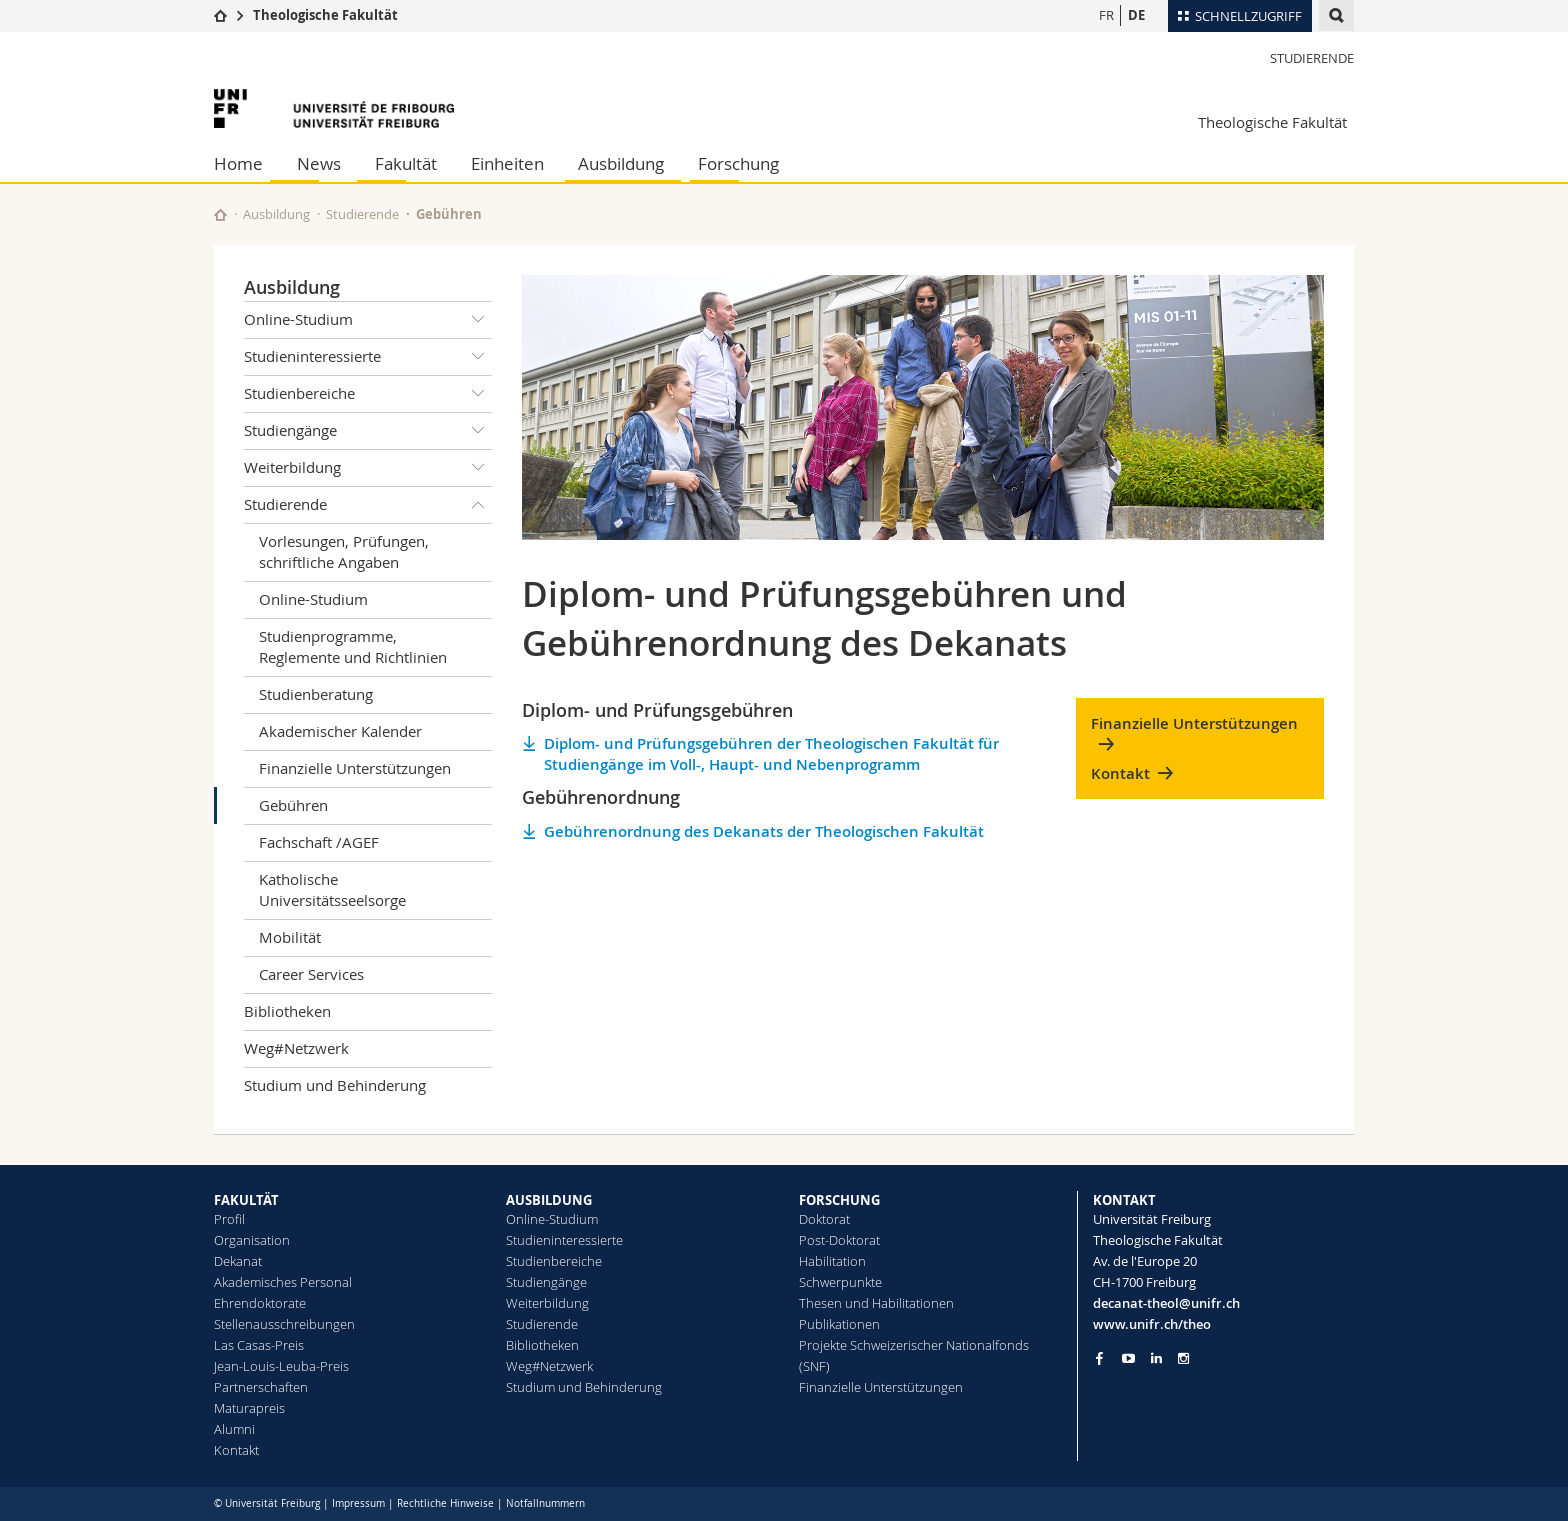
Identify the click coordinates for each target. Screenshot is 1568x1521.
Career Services (311, 974)
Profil (229, 1219)
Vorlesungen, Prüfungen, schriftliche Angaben (344, 551)
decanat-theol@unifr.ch (1166, 1303)
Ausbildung (621, 163)
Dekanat (238, 1261)
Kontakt (1120, 773)
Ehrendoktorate (260, 1303)
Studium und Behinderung (335, 1085)
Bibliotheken (287, 1011)
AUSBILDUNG (549, 1200)
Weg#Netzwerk (296, 1048)
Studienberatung (316, 694)
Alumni (234, 1429)
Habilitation (832, 1261)
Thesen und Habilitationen (876, 1303)
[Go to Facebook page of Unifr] (1099, 1358)
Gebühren (293, 805)
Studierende (1312, 58)
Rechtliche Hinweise (445, 1503)
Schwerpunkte (840, 1282)
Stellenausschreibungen (284, 1324)
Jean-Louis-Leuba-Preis (281, 1366)
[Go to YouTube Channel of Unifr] (1128, 1358)
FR (1106, 15)
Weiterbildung (368, 468)
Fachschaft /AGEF (319, 842)
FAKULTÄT (246, 1200)
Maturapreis (249, 1408)
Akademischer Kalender (340, 731)
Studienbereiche (368, 394)
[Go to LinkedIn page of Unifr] (1156, 1358)
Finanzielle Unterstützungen (355, 768)
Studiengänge (368, 431)
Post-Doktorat (839, 1240)
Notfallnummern (545, 1503)
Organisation (252, 1240)
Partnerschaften (261, 1387)
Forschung (738, 163)
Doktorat (824, 1219)
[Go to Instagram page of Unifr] (1183, 1358)
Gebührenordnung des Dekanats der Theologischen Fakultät (764, 831)
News (319, 163)
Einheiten (507, 163)
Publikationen (839, 1324)
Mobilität (290, 937)
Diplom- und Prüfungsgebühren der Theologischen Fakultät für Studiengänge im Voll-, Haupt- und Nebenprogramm (771, 754)
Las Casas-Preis (259, 1345)
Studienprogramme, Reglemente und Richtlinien (353, 646)
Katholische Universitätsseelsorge (332, 889)
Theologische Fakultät (325, 15)
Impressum (358, 1503)
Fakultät (406, 163)
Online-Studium (368, 320)
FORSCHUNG (839, 1200)
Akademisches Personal (283, 1282)
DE (1136, 15)
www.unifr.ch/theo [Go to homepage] (1152, 1324)
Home (238, 163)
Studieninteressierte (368, 357)
